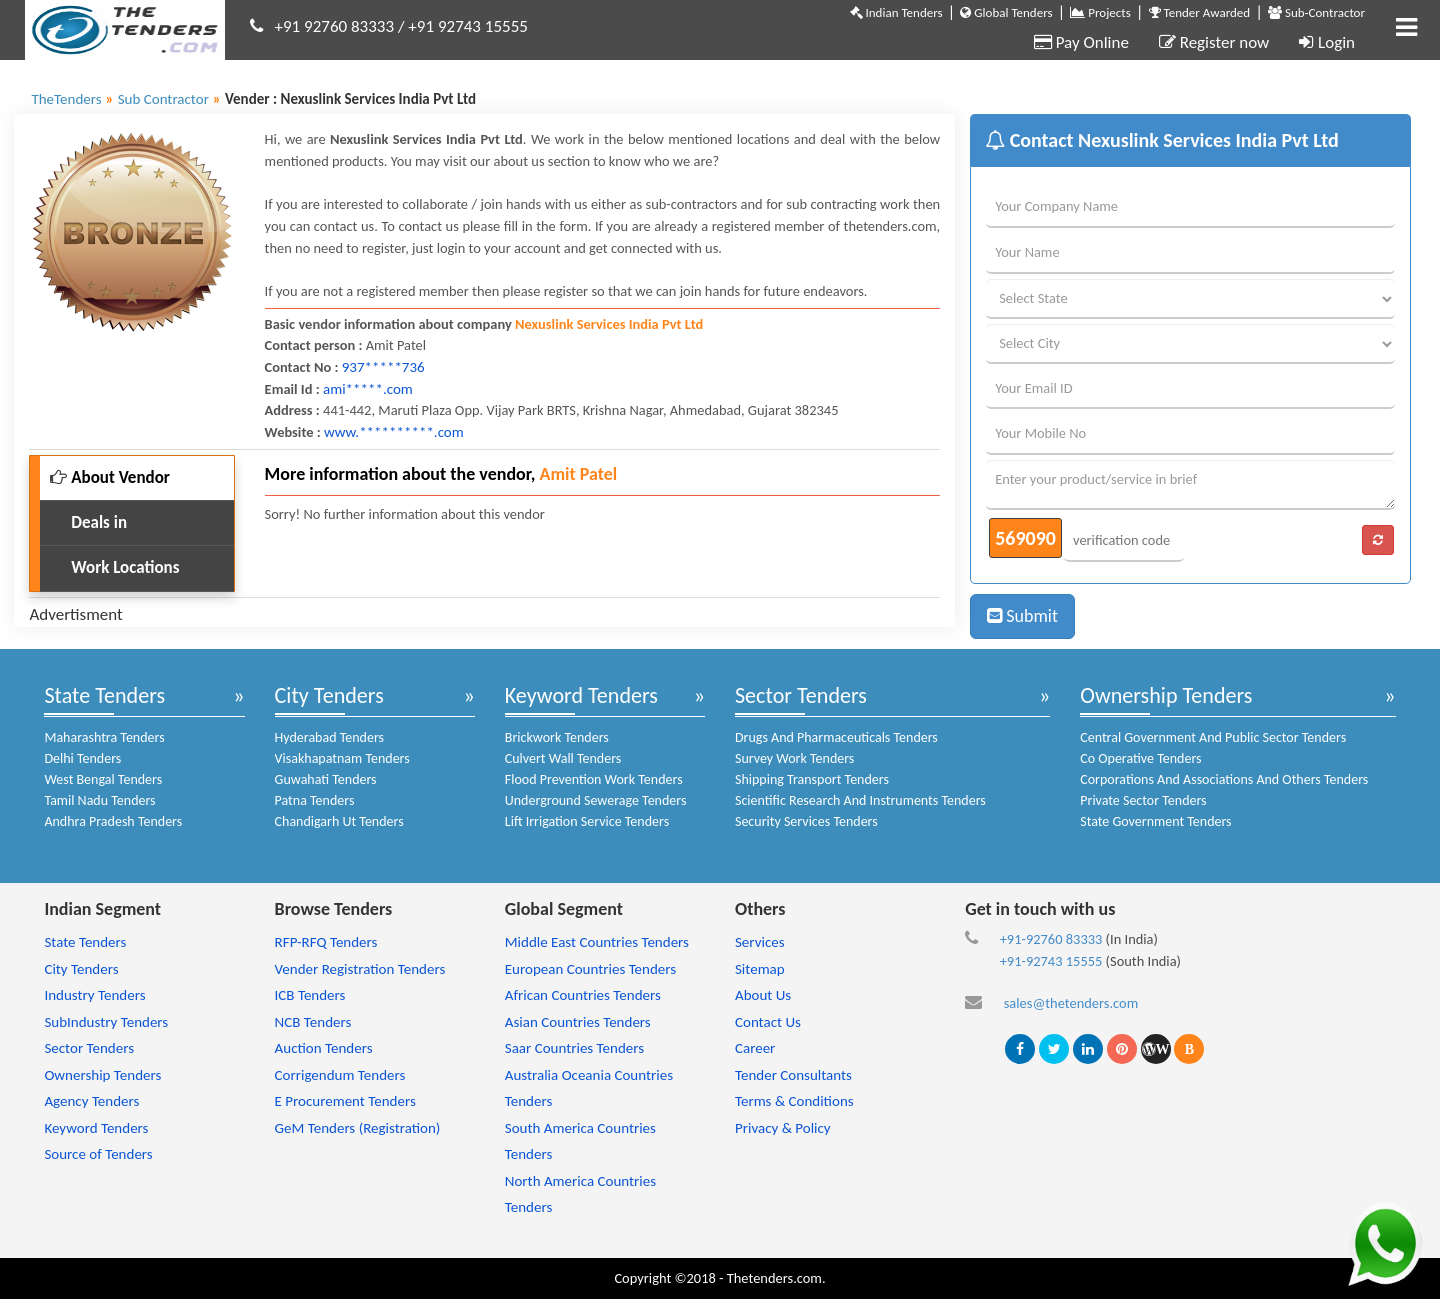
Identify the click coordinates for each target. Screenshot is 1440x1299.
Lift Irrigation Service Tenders (587, 821)
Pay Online (1081, 42)
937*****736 (383, 367)
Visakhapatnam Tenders (342, 758)
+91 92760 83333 (335, 26)
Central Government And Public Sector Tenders (1213, 737)
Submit (1022, 616)
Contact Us (768, 1022)
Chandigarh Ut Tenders (339, 821)
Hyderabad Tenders (329, 737)
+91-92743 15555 (1051, 961)
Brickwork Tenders (557, 737)
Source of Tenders (98, 1154)
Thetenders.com (774, 1278)
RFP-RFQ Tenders (326, 942)
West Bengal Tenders (103, 779)
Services (760, 942)
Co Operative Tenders (1140, 758)
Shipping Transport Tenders (812, 779)
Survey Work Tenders (794, 758)
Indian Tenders (896, 12)
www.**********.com (394, 432)
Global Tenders (1006, 12)
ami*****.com (368, 389)
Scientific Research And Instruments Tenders (860, 800)
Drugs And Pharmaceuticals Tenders (836, 737)
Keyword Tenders (581, 695)
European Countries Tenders (590, 969)
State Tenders (104, 695)
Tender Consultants (793, 1075)
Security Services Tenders (806, 821)
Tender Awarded (1200, 12)
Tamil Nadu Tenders (99, 800)
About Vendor (109, 477)
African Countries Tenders (583, 995)
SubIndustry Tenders (106, 1022)
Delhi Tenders (82, 758)
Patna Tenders (315, 800)
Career (755, 1048)
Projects (1100, 12)
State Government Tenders (1155, 821)
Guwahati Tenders (326, 779)
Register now (1214, 42)
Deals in (88, 522)
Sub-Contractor (1316, 12)
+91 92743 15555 (468, 26)
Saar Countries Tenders (574, 1048)
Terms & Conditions (794, 1101)
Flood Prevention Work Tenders (594, 779)
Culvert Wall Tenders (563, 758)
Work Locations (114, 567)
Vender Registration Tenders (360, 969)
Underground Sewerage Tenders (596, 800)
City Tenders (329, 695)
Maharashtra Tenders (104, 737)
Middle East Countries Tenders (597, 942)
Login (1327, 42)
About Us (763, 995)
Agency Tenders (91, 1101)
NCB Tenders (313, 1022)
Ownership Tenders (1166, 695)
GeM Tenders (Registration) (358, 1128)
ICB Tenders (310, 995)
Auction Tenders (324, 1048)
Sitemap (760, 969)
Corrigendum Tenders (340, 1075)
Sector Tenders (801, 695)
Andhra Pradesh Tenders (113, 821)
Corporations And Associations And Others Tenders (1224, 779)
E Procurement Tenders (345, 1101)
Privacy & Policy (783, 1128)
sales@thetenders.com (1071, 1003)
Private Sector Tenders (1143, 800)
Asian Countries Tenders (578, 1022)
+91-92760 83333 (1051, 939)
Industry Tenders (94, 995)
